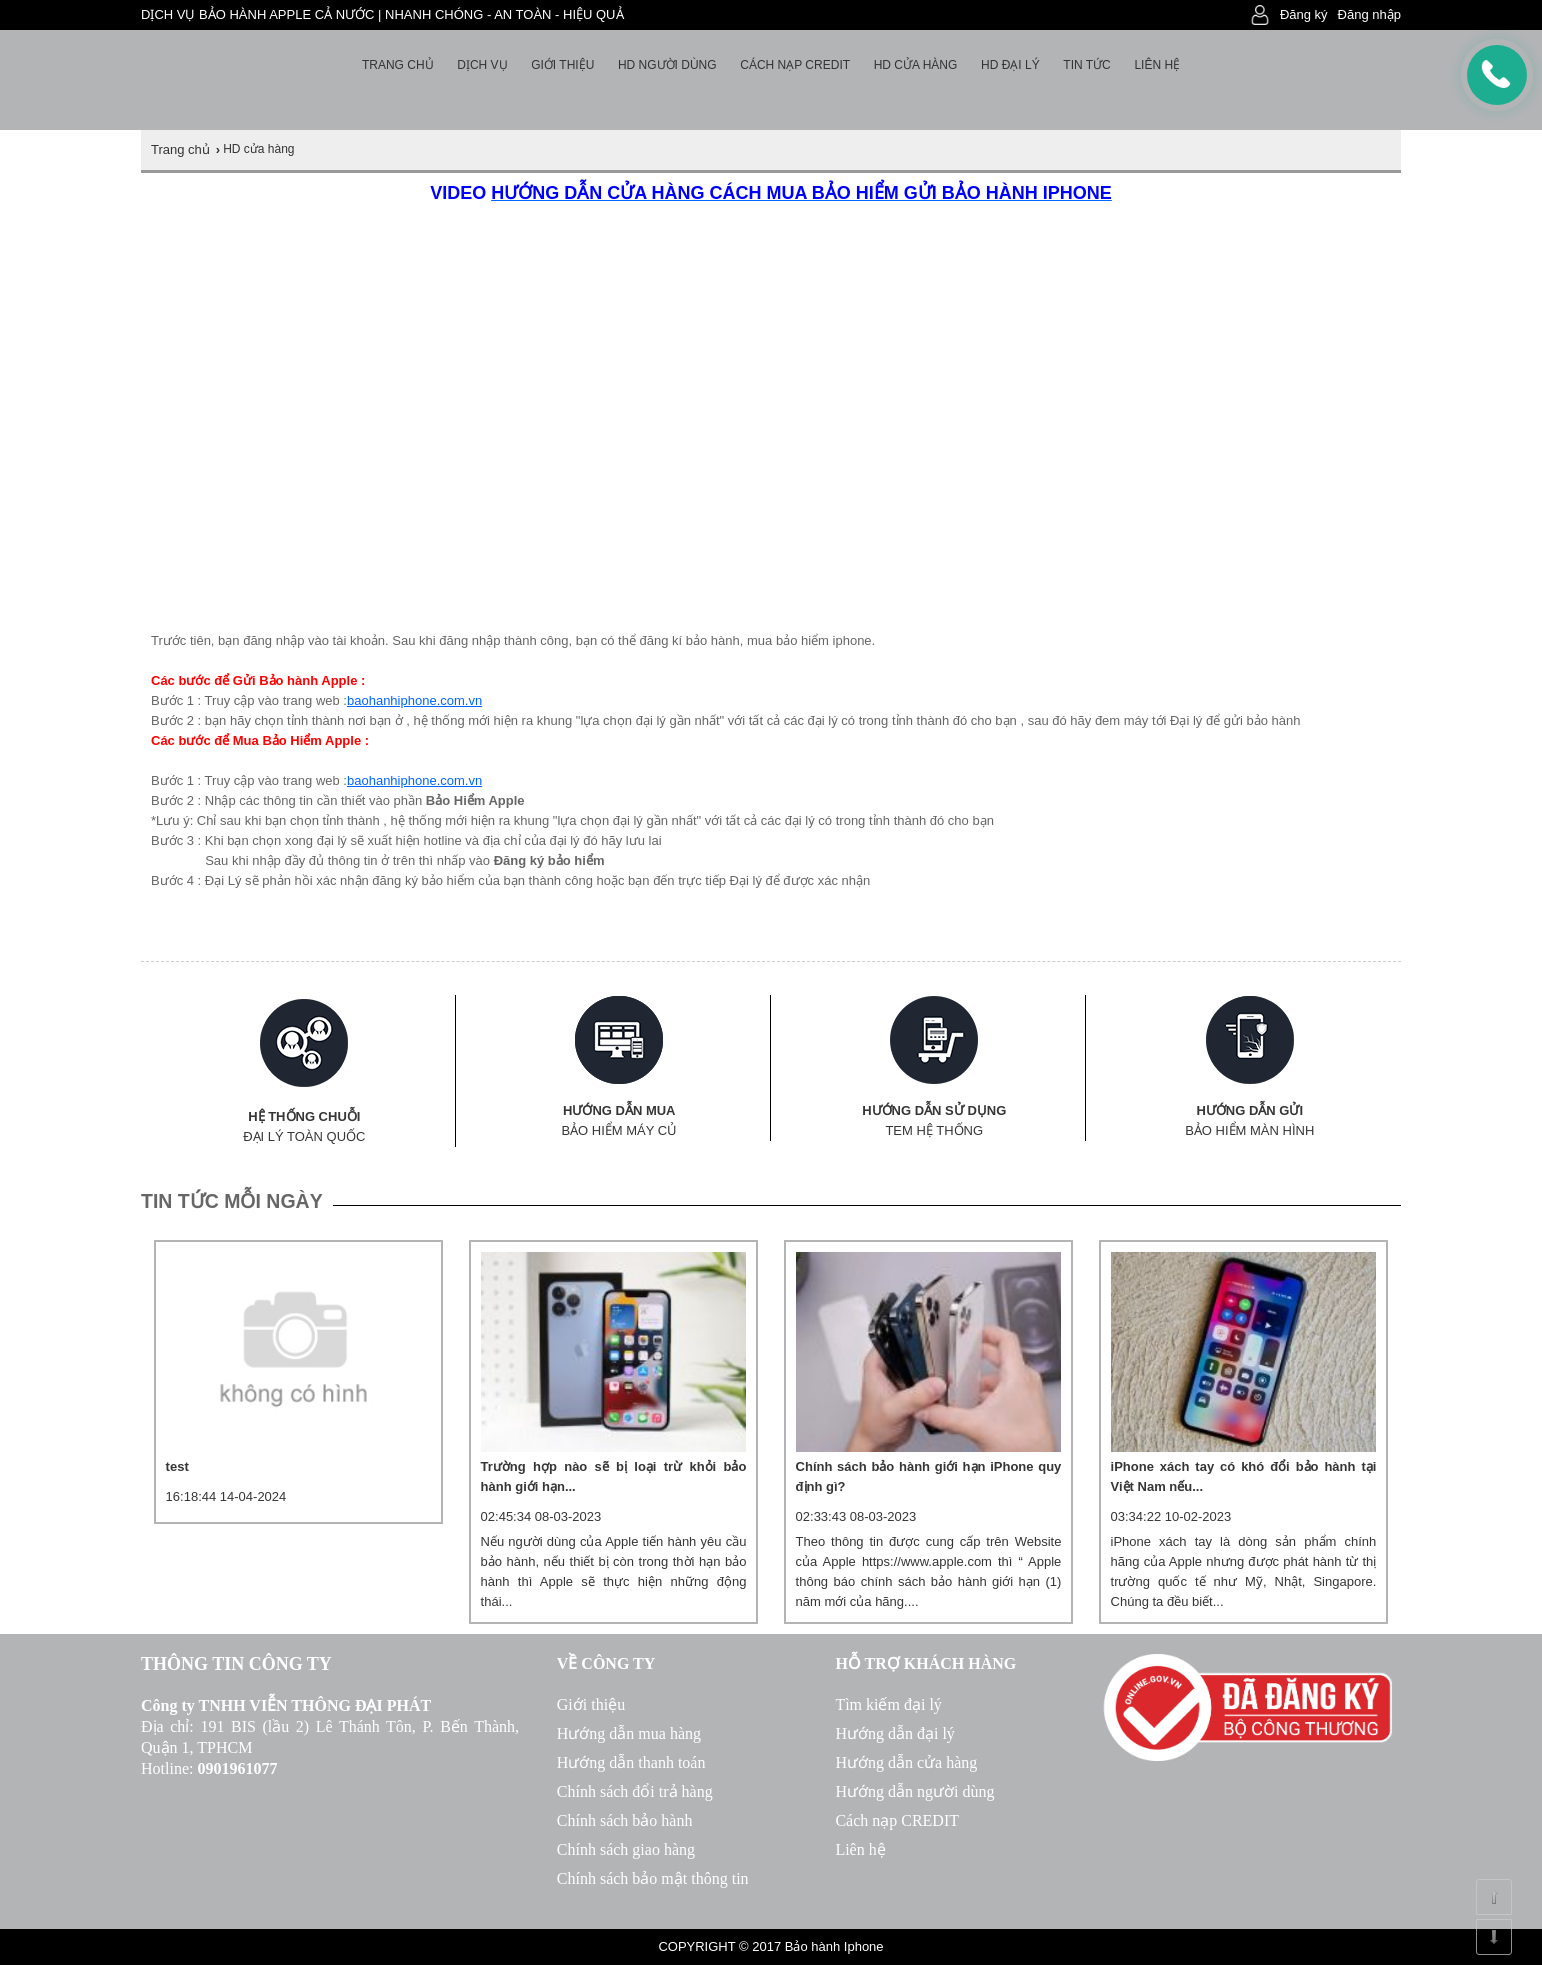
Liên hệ (1157, 65)
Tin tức (1086, 65)
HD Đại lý (1010, 65)
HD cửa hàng (916, 65)
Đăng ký (1304, 14)
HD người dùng (667, 65)
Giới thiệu (562, 65)
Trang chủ (398, 65)
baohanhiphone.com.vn (414, 700)
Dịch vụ (482, 65)
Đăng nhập (1369, 14)
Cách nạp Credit (795, 65)
